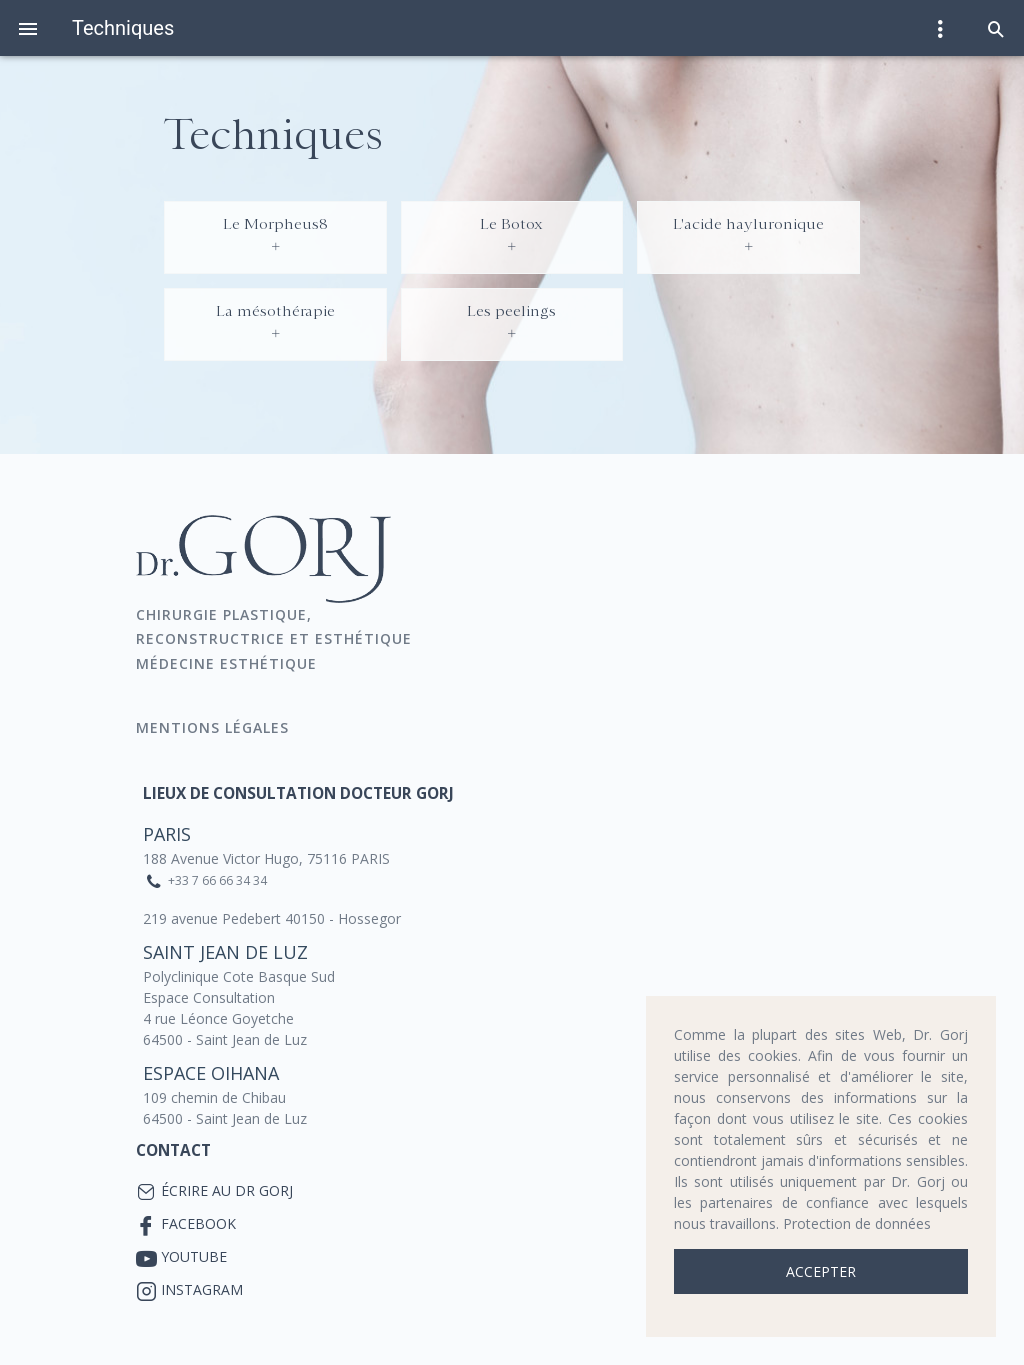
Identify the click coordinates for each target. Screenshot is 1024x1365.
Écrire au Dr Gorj (227, 1190)
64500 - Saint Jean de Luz (225, 1039)
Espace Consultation (209, 997)
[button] (996, 28)
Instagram (202, 1289)
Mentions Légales (215, 727)
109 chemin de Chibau (214, 1097)
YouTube (194, 1256)
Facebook (198, 1223)
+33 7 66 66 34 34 (217, 880)
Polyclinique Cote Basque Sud (239, 976)
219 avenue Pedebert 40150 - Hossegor (272, 918)
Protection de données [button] (857, 1223)
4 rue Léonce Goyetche (218, 1018)
